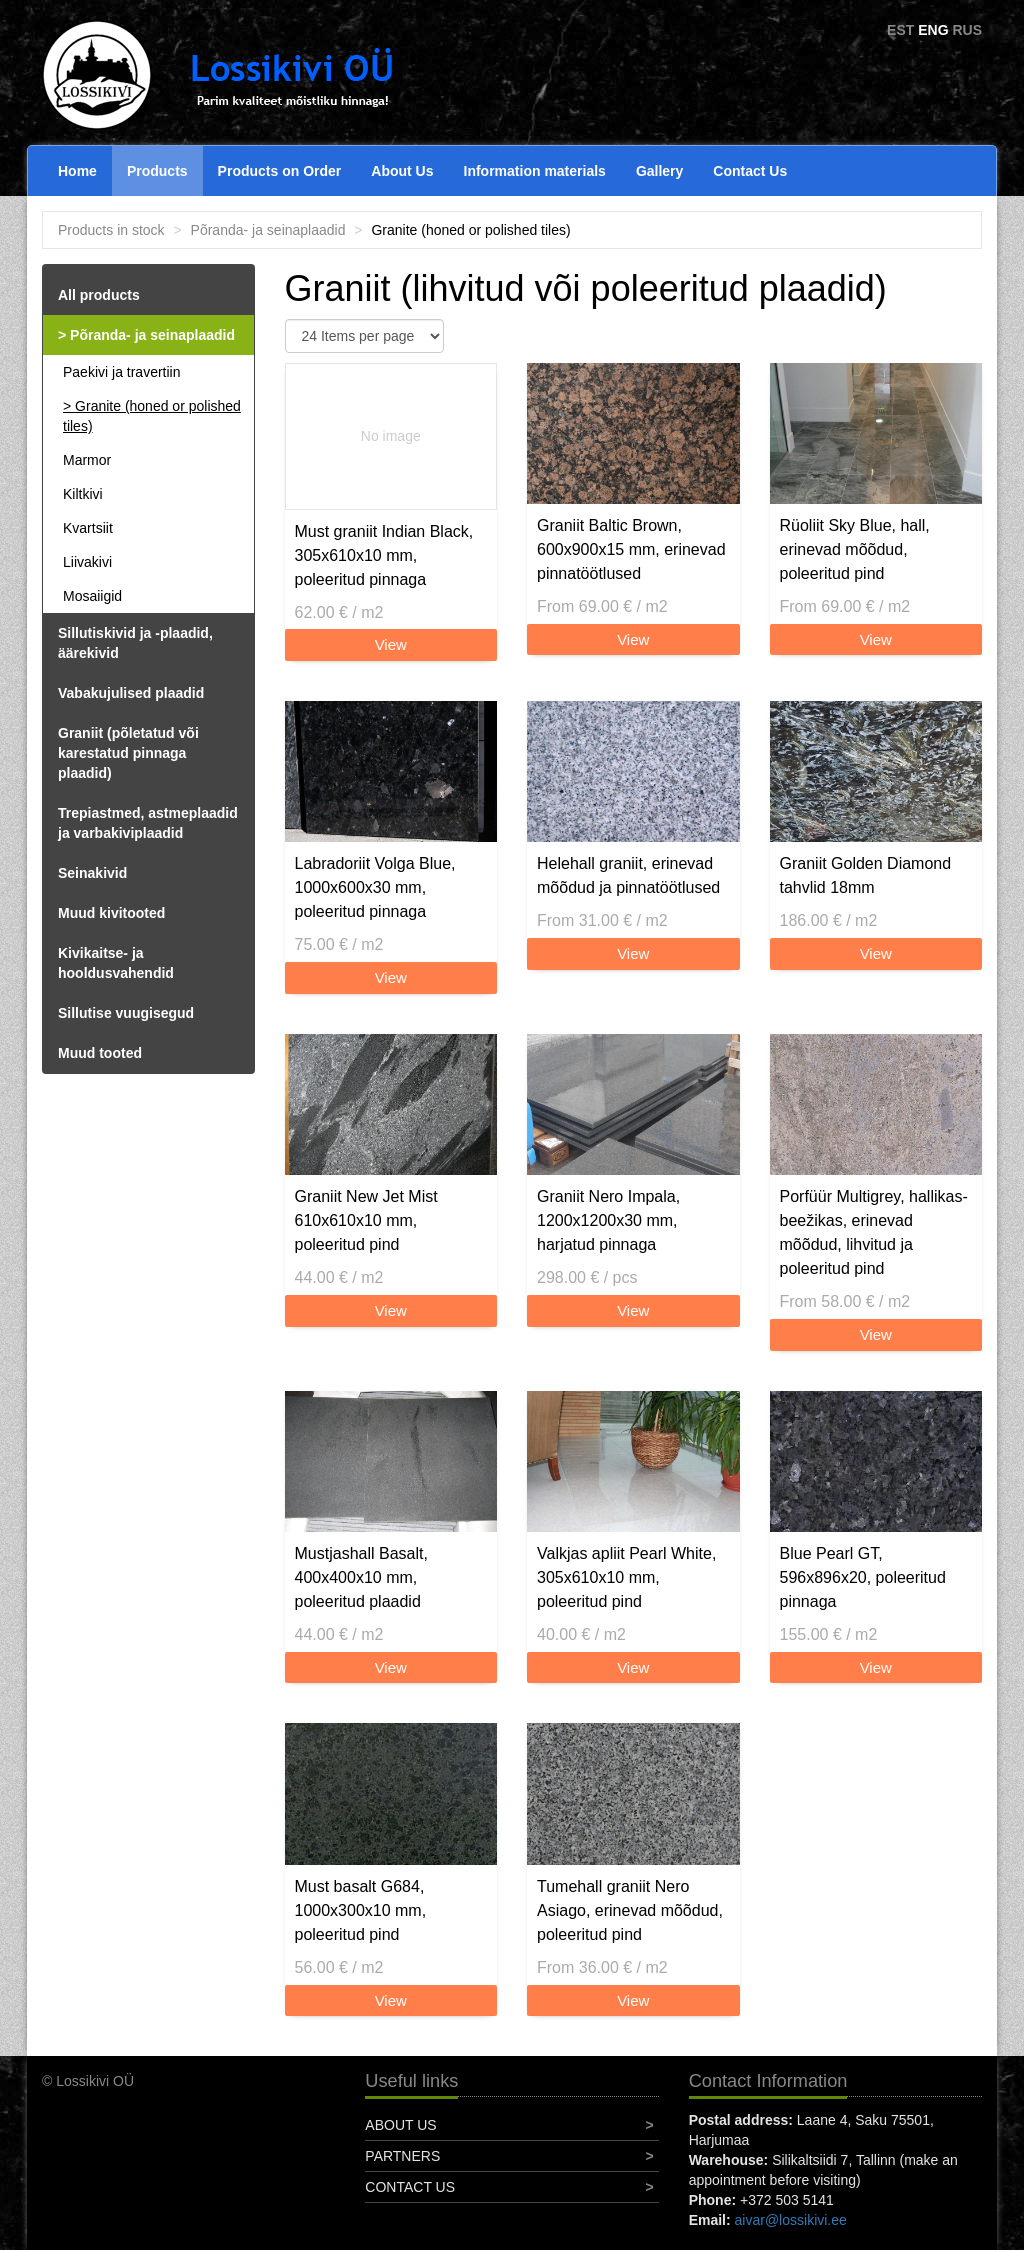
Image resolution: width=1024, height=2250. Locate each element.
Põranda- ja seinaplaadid (268, 230)
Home (77, 171)
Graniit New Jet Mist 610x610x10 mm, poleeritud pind (366, 1220)
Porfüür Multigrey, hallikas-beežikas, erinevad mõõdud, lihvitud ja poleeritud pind (874, 1232)
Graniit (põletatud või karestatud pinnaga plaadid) (128, 753)
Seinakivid (92, 873)
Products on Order (280, 171)
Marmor (87, 460)
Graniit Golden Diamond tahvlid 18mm (866, 875)
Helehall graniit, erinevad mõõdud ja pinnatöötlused (628, 875)
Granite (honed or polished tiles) (152, 416)
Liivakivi (87, 562)
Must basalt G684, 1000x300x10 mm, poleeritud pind (361, 1910)
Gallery (659, 171)
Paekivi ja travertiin (122, 372)
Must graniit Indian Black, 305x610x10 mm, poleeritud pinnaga (384, 555)
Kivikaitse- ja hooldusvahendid (116, 963)
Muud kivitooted (111, 913)
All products (99, 295)
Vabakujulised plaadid (131, 693)
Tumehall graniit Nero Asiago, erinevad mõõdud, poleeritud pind (630, 1910)
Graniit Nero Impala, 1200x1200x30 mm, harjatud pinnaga (608, 1220)
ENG (933, 30)
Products (157, 171)
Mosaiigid (92, 596)
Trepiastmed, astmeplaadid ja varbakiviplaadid (148, 823)
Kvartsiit (88, 528)
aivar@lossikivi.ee (791, 2220)
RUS (967, 30)
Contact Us (750, 171)
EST (900, 30)
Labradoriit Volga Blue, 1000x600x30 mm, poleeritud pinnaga (375, 887)
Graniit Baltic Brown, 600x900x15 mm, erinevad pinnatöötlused (631, 549)
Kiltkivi (83, 494)
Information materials (535, 171)
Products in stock (111, 230)
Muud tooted (100, 1053)
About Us (402, 171)
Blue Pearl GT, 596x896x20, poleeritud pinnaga (863, 1577)
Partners (402, 2156)
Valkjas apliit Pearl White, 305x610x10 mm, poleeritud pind (626, 1577)
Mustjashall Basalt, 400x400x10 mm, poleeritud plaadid (361, 1577)
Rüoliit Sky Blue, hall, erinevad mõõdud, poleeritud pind (855, 549)
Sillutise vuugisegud (126, 1013)
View (391, 644)
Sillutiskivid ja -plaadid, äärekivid (135, 643)
